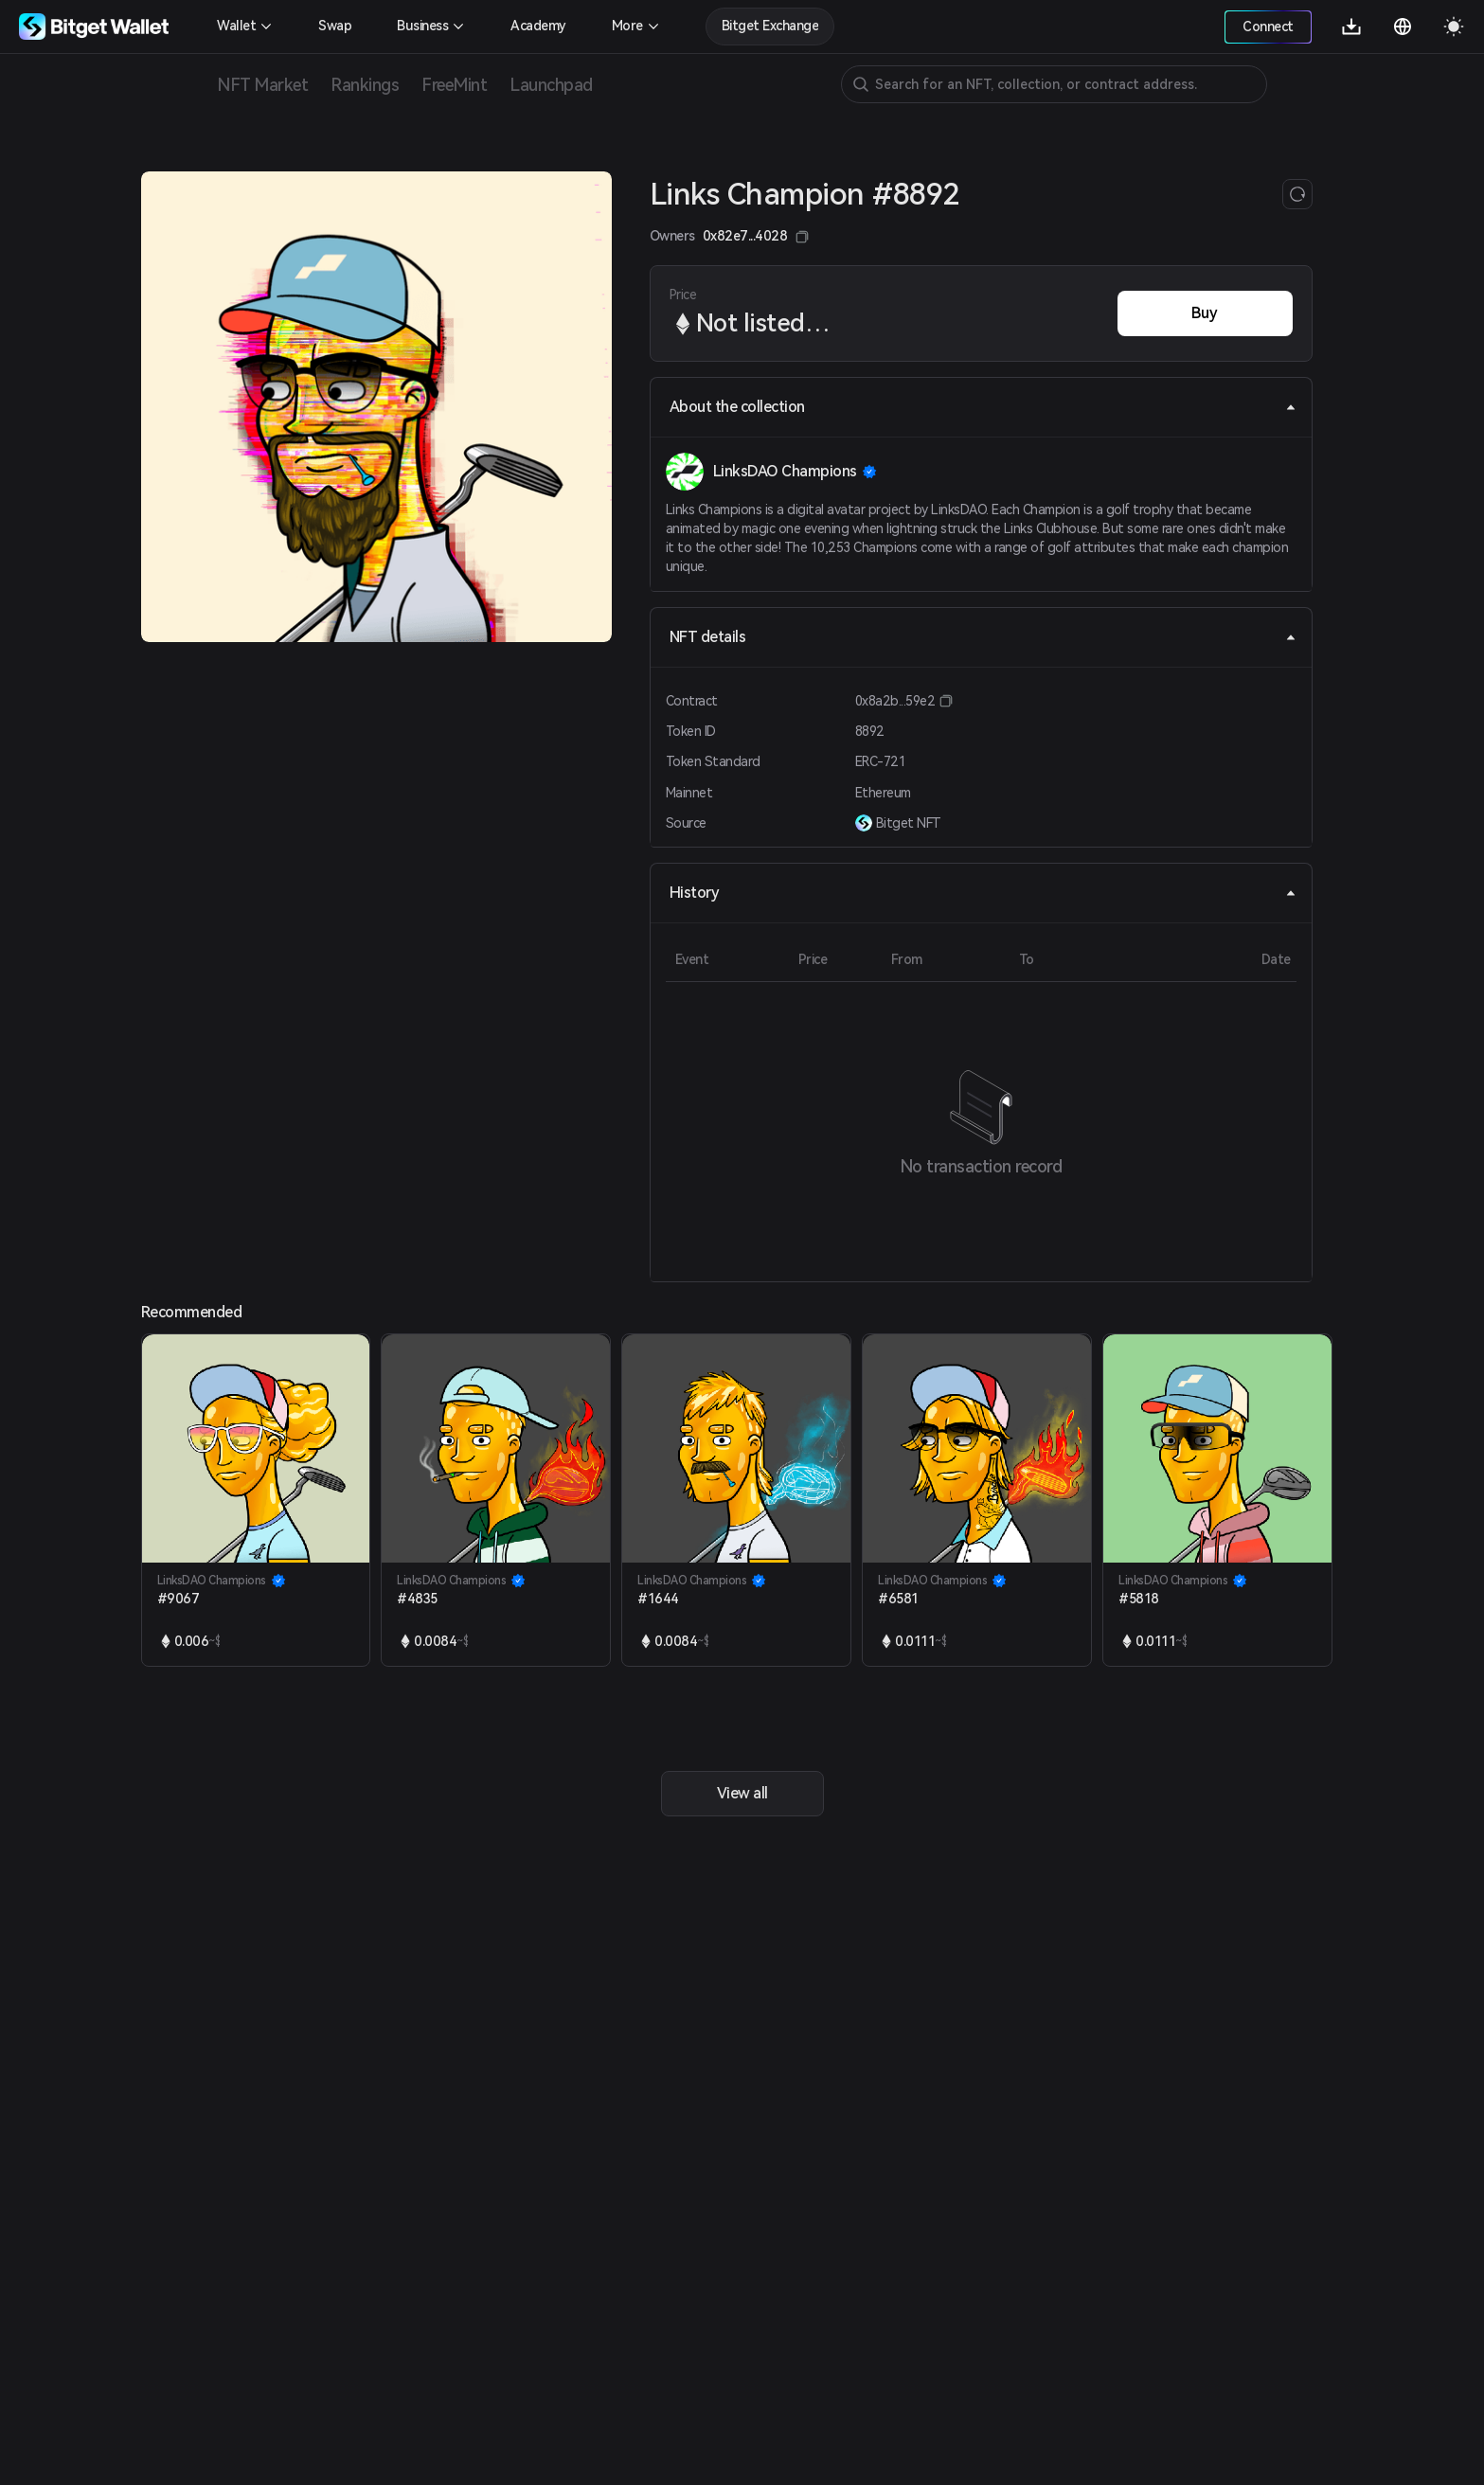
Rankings (365, 85)
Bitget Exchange (770, 25)
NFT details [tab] (983, 637)
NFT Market (262, 85)
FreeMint (454, 85)
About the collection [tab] (983, 407)
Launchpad (551, 85)
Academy (538, 25)
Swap (334, 25)
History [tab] (983, 893)
